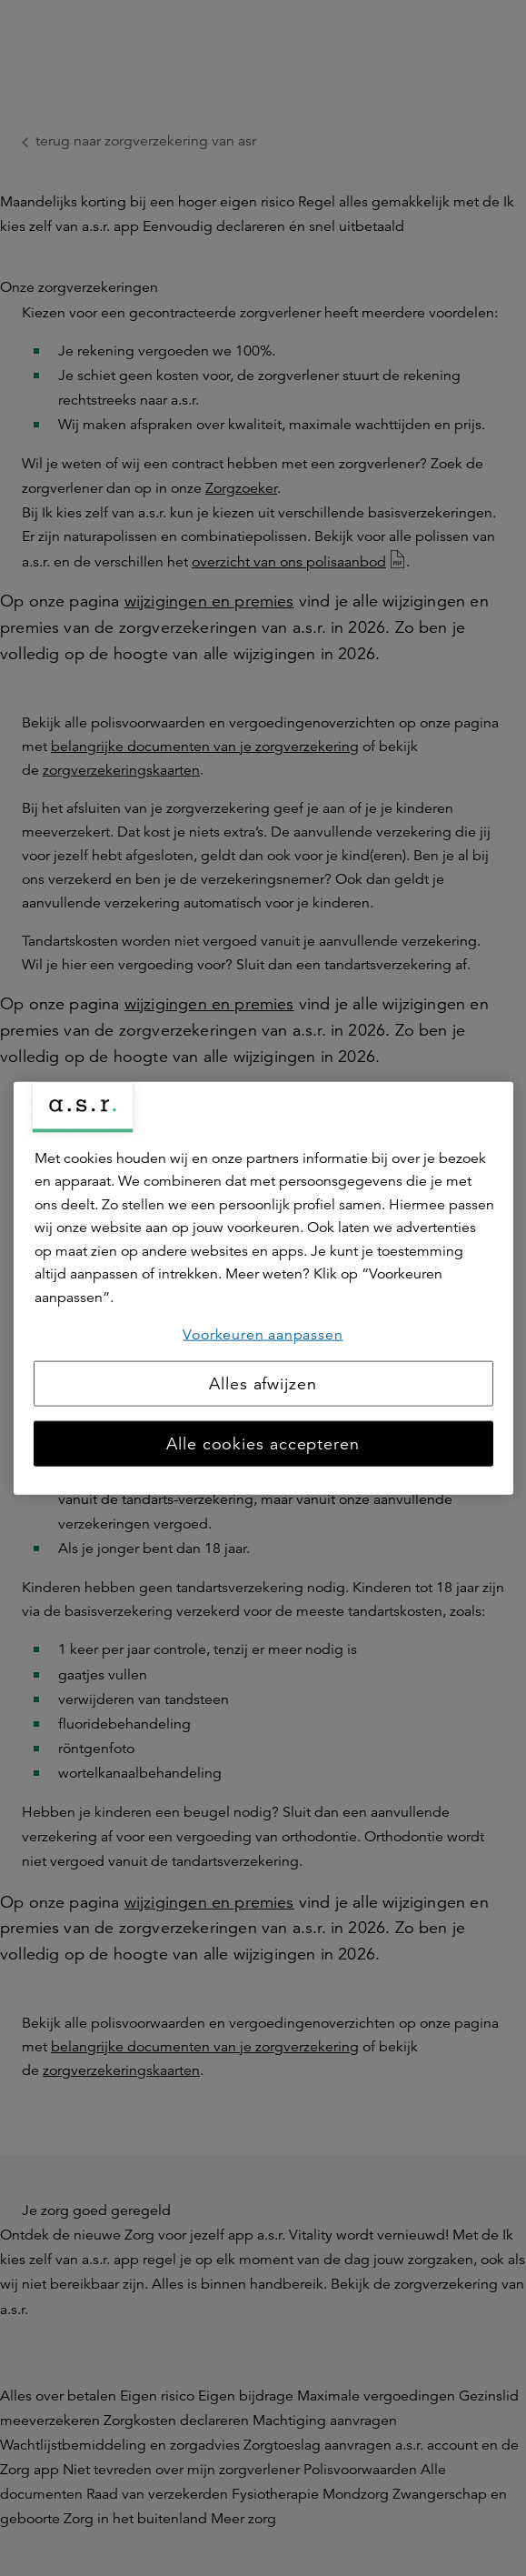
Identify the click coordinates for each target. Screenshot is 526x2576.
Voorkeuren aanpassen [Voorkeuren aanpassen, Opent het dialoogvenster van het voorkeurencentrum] (262, 1334)
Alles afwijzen (263, 1384)
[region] (262, 1288)
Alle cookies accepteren (263, 1444)
